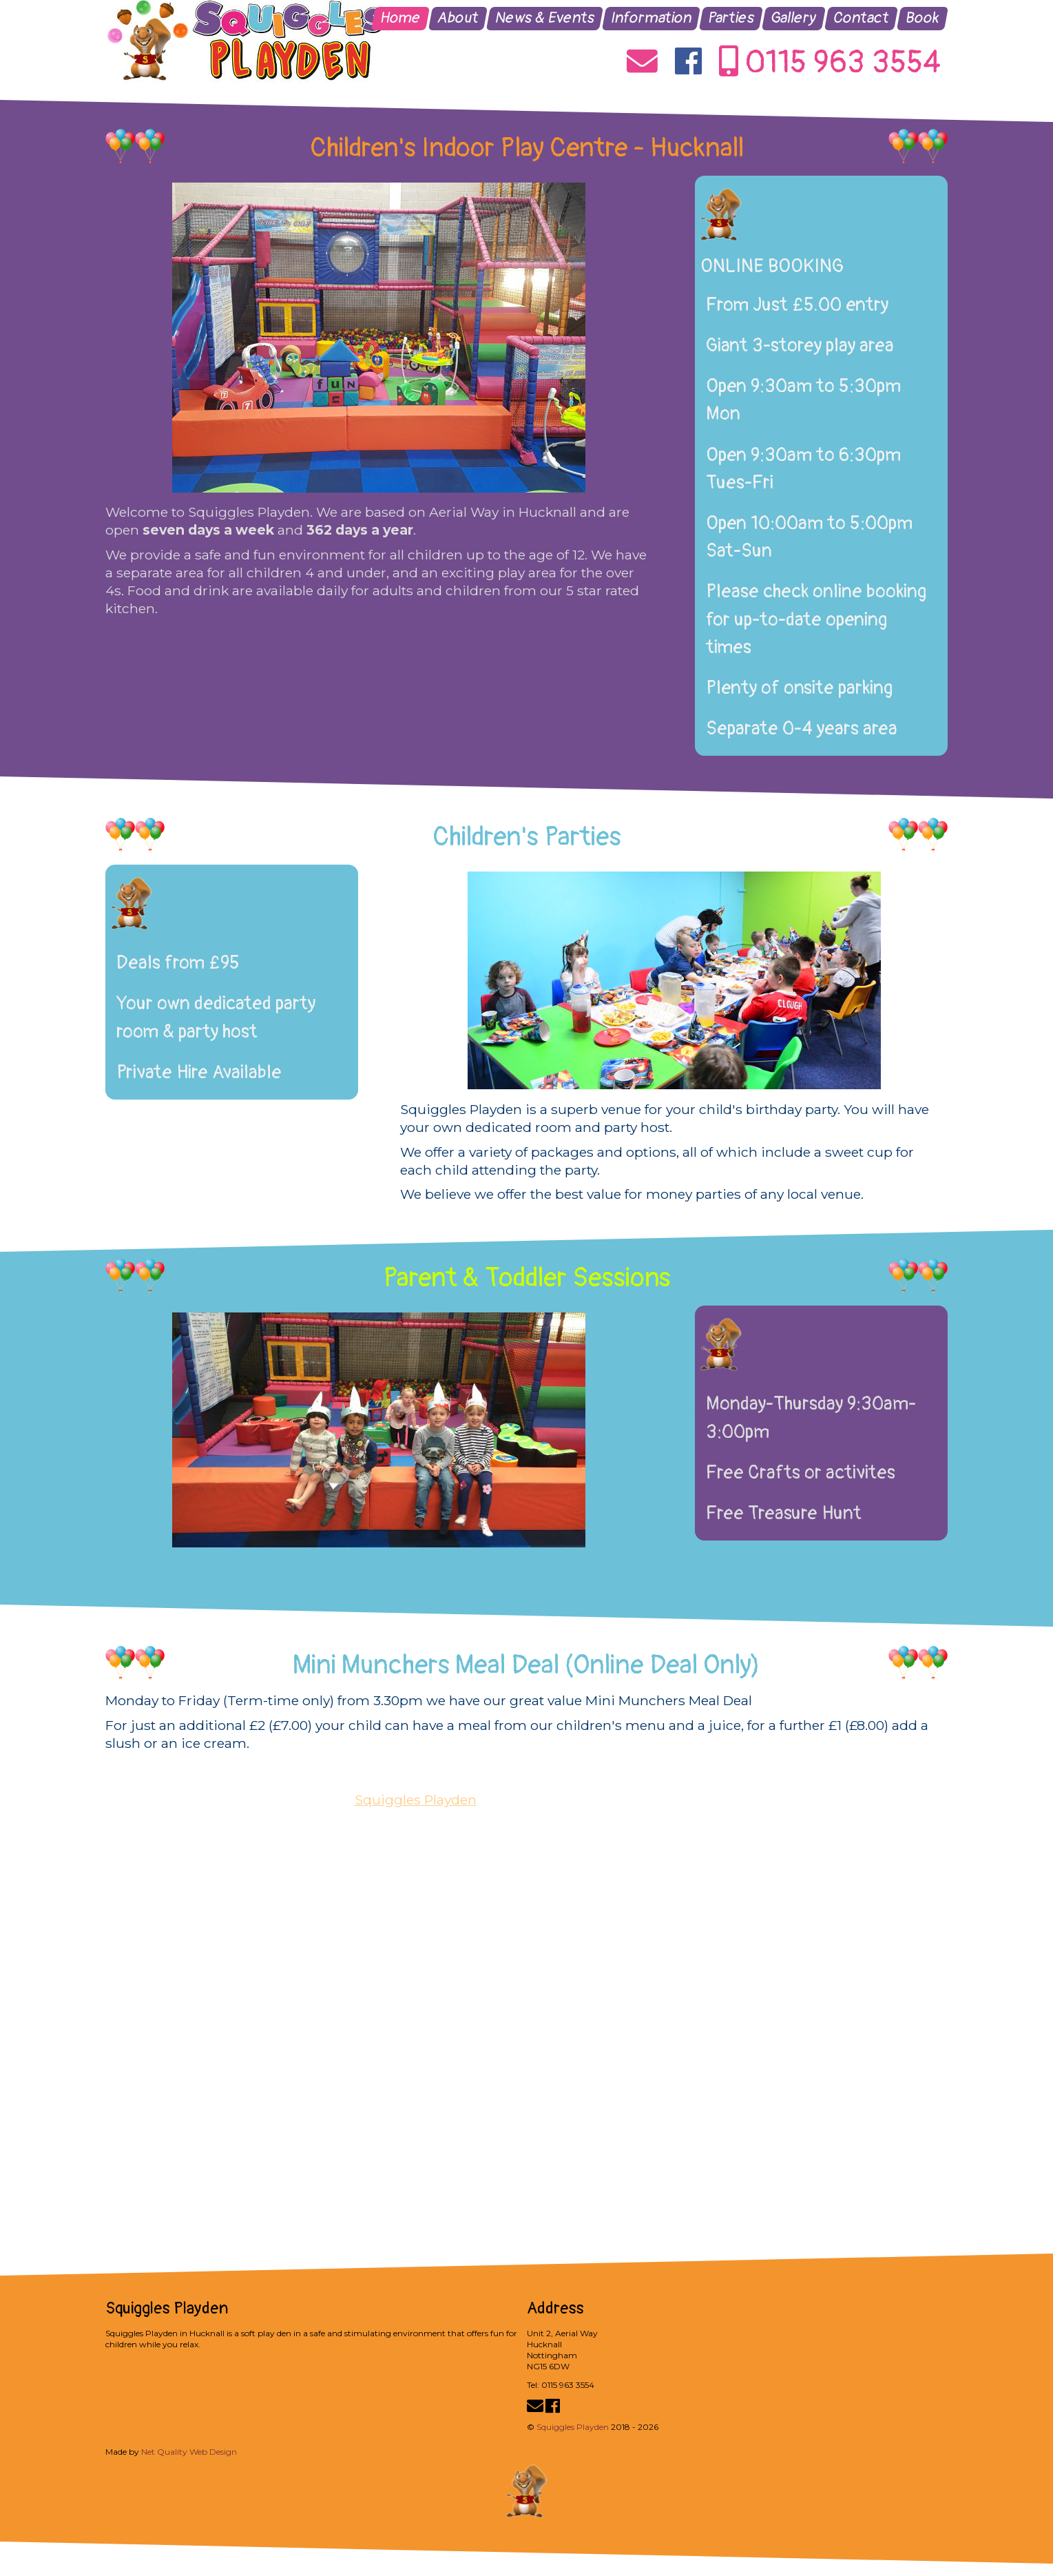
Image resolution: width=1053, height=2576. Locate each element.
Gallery (794, 18)
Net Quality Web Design (189, 2451)
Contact (861, 18)
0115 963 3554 (830, 63)
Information (651, 18)
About (458, 18)
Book (922, 18)
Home (401, 18)
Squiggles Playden (416, 1799)
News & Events (545, 18)
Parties (731, 18)
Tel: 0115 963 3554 (560, 2385)
